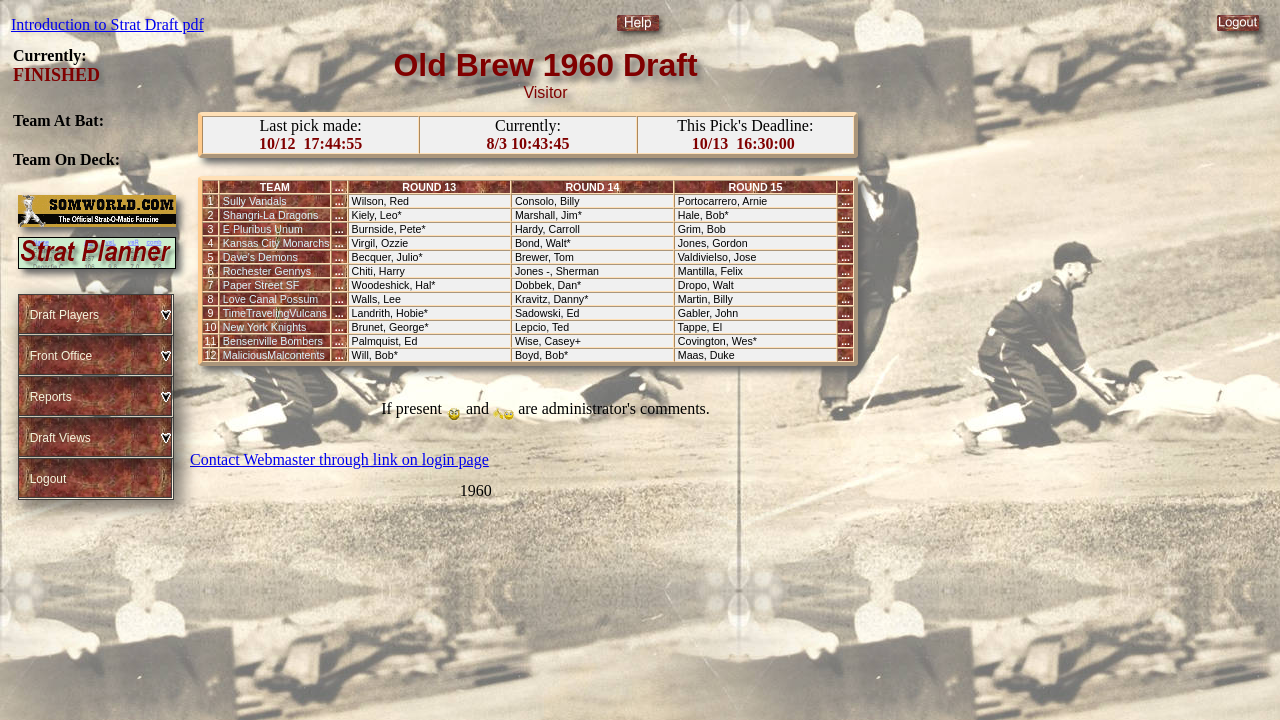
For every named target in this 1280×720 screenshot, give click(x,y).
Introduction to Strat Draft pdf (107, 24)
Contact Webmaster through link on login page (339, 459)
